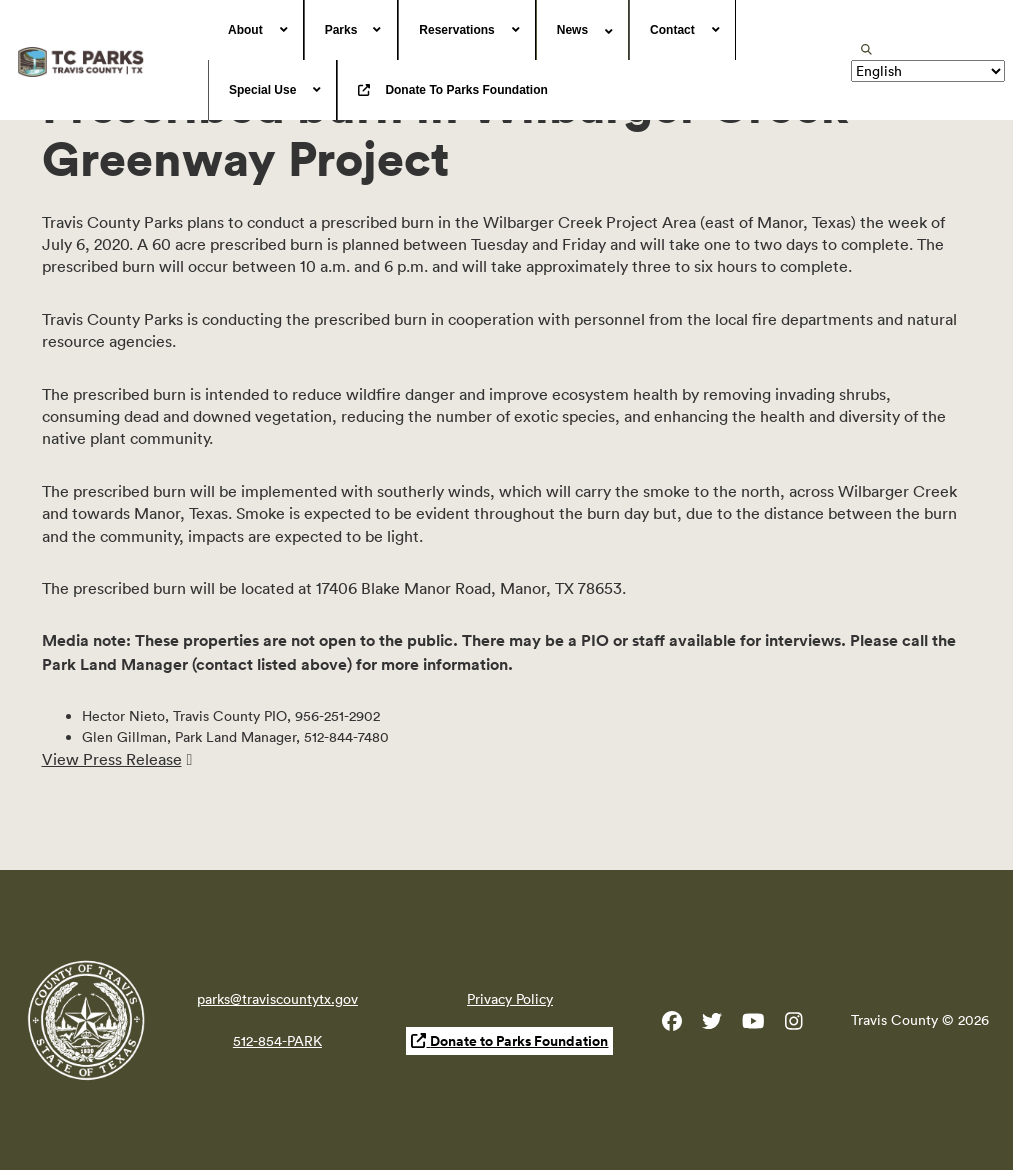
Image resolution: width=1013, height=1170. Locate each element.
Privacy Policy (510, 999)
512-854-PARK (277, 1041)
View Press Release (112, 759)
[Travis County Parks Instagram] (794, 1025)
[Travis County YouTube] (753, 1025)
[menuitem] (256, 30)
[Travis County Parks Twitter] (712, 1025)
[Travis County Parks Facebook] (672, 1025)
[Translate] (928, 71)
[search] (866, 49)
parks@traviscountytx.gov (277, 999)
